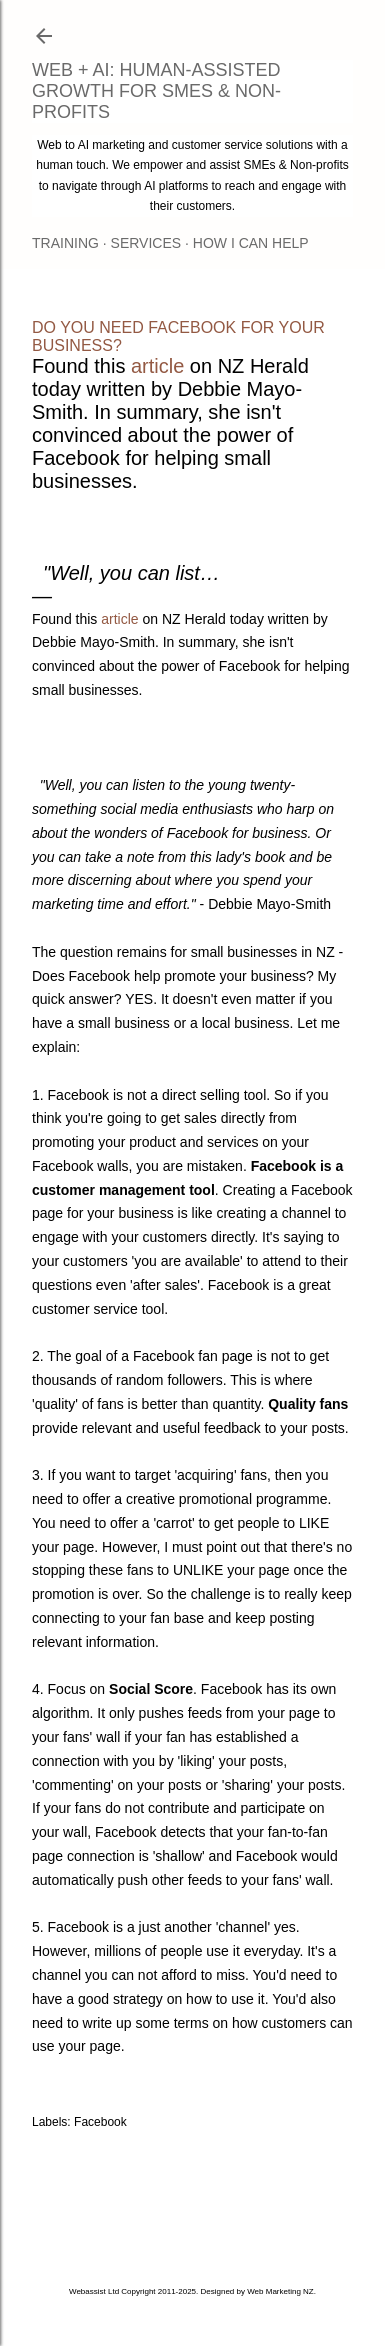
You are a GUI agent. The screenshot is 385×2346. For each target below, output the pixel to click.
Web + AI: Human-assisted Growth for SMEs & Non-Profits (156, 91)
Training (65, 243)
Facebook (100, 2122)
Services (146, 243)
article (157, 366)
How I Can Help (251, 243)
